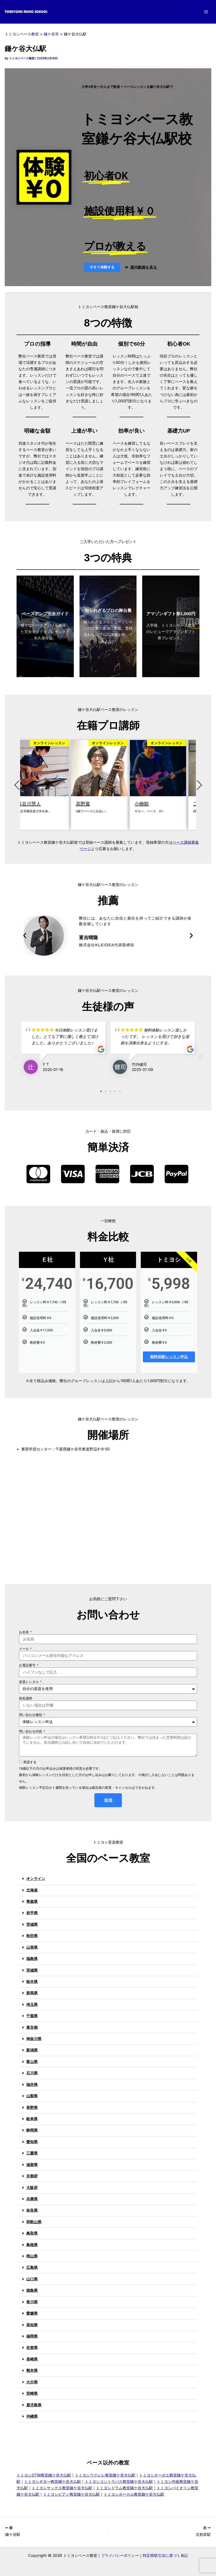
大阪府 (32, 2187)
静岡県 (32, 2130)
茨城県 (32, 1970)
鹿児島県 (33, 2405)
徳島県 (32, 2290)
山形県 (32, 1947)
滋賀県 (32, 2165)
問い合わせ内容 (31, 1731)
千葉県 (32, 2016)
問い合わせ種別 (31, 1715)
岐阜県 (32, 2119)
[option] (49, 785)
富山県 (32, 2062)
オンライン (35, 1878)
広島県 (32, 2267)
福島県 (32, 1959)
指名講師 (25, 1698)
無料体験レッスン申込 (169, 1357)
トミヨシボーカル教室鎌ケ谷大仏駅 (134, 2494)
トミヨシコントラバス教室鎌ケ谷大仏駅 (119, 2481)
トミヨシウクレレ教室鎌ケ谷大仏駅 (105, 2475)
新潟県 (32, 2050)
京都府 (32, 2176)
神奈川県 (33, 2039)
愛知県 (32, 2142)
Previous (15, 1057)
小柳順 (150, 803)
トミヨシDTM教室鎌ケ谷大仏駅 (44, 2475)
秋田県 (32, 1936)
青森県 (32, 1901)
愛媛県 (32, 2313)
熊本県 (32, 2370)
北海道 (32, 1890)
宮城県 (32, 1924)
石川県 (32, 2073)
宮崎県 (32, 2393)
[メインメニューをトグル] (206, 12)
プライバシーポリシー (120, 2555)
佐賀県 (32, 2347)
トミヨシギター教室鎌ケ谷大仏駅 (52, 2481)
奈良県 (32, 2210)
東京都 (32, 2027)
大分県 (32, 2382)
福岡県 (32, 2336)
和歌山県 (33, 2222)
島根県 (32, 2245)
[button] (24, 935)
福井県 (32, 2084)
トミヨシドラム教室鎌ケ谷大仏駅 (124, 2488)
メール (24, 1649)
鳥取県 (32, 2233)
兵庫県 (32, 2199)
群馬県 (32, 1993)
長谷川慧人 (38, 803)
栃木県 (32, 1981)
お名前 (24, 1632)
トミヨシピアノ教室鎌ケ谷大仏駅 (71, 2494)
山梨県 (32, 2096)
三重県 (32, 2153)
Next (200, 1057)
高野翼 (92, 803)
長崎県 (32, 2359)
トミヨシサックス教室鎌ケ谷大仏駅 (62, 2488)
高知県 (32, 2325)
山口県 (32, 2279)
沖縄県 (32, 2416)
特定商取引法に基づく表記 (165, 2555)
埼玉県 (32, 2004)
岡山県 (32, 2256)
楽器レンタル (29, 1682)
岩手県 (32, 1913)
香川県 (32, 2302)
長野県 (32, 2107)
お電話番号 (27, 1665)
